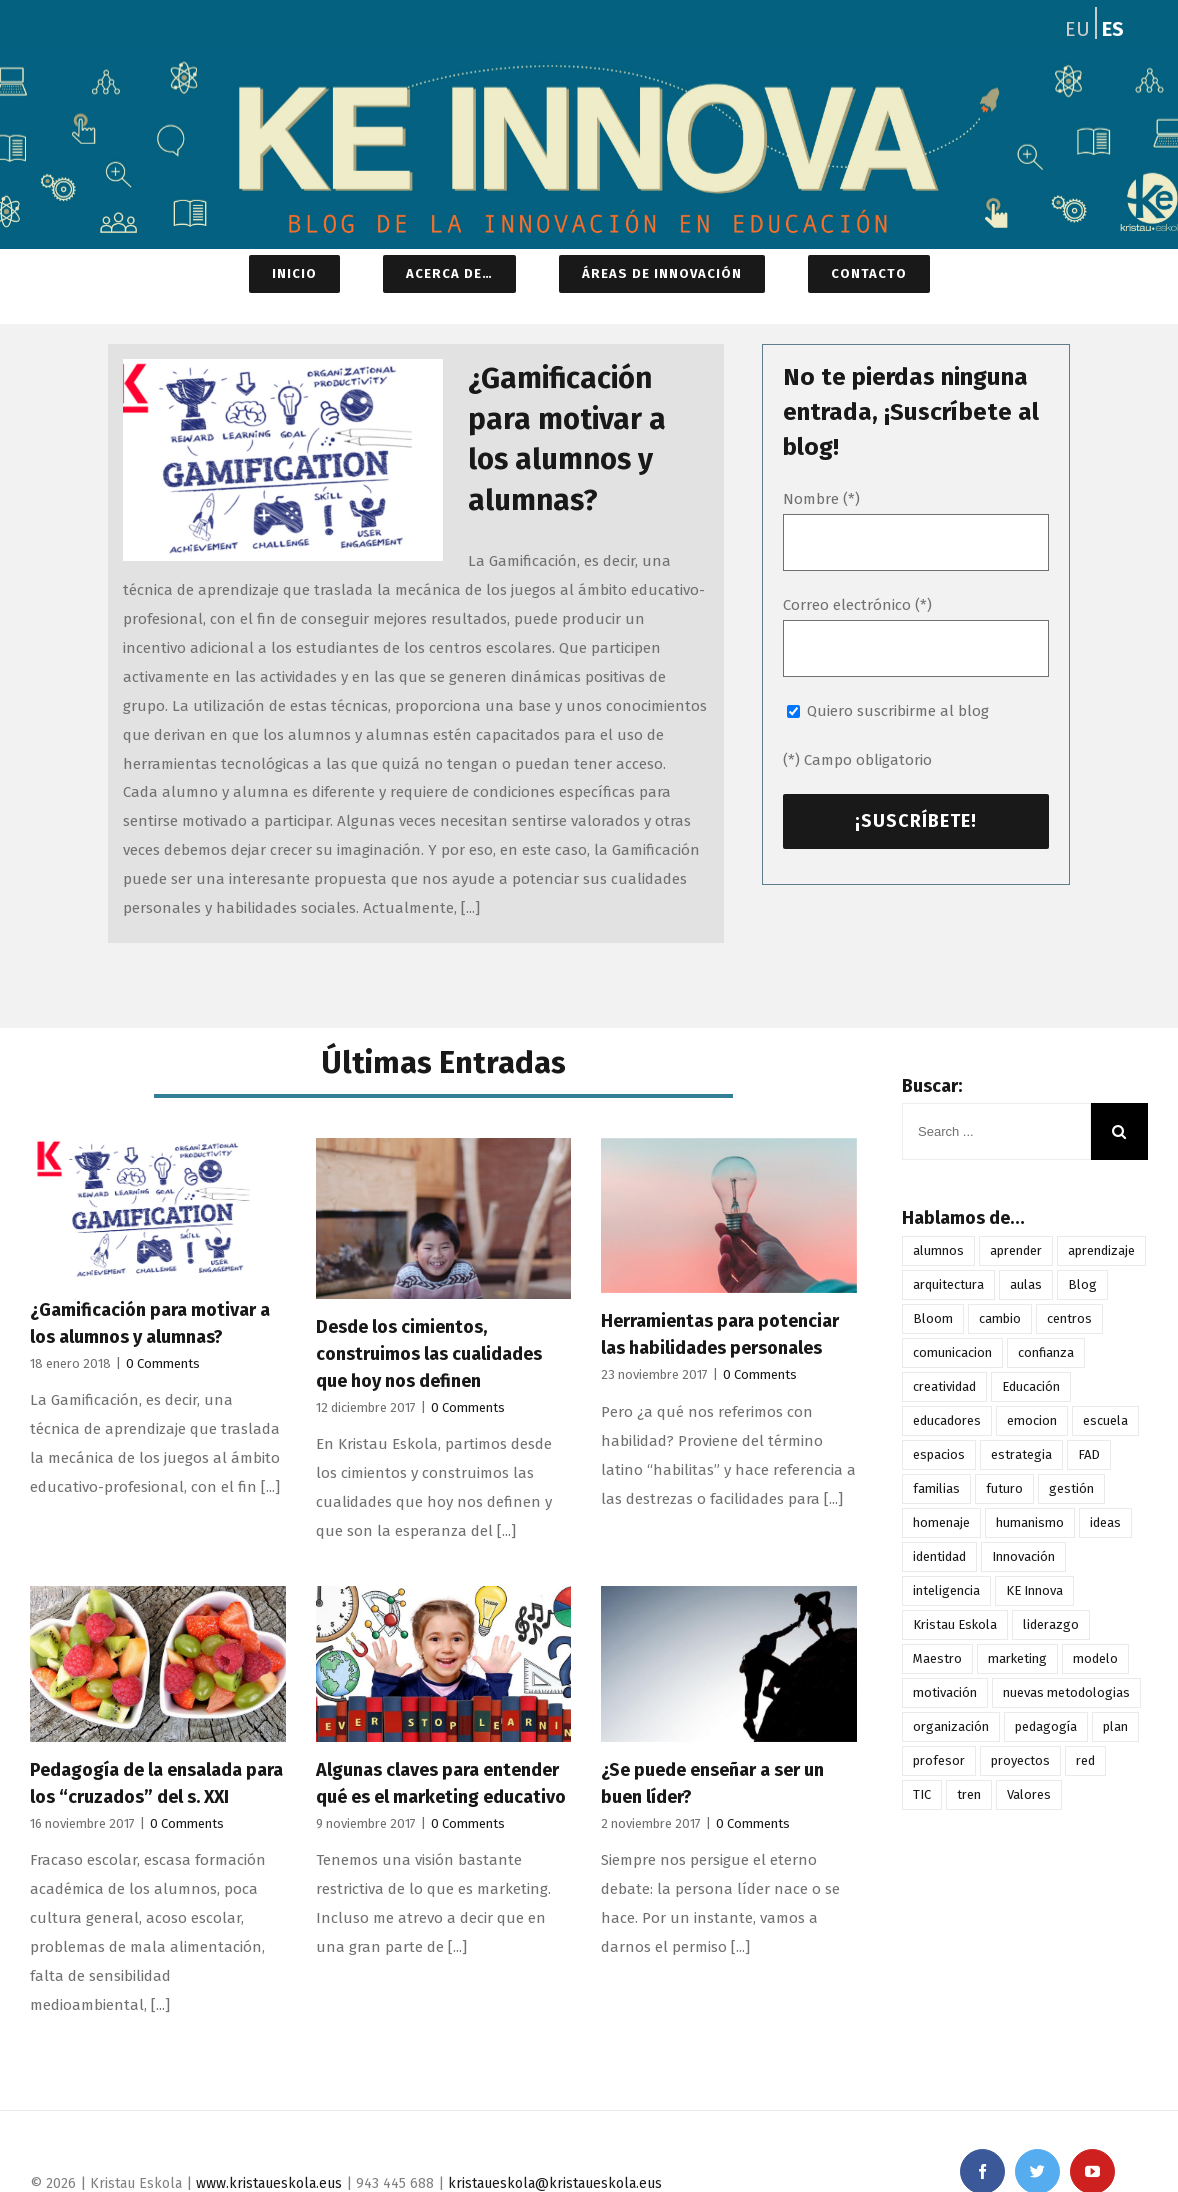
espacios (939, 1454)
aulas (1026, 1284)
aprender (1016, 1250)
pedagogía (1046, 1726)
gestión (1071, 1488)
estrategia (1021, 1454)
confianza (1046, 1352)
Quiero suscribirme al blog (898, 711)
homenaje (941, 1522)
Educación (1031, 1386)
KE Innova (1034, 1590)
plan (1115, 1726)
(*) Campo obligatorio (857, 760)
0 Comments (163, 1363)
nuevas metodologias (1066, 1692)
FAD (1089, 1454)
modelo (1095, 1658)
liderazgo (1051, 1624)
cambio (1000, 1318)
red (1085, 1760)
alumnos (938, 1250)
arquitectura (948, 1284)
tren (969, 1794)
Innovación (1023, 1556)
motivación (945, 1692)
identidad (939, 1556)
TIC (922, 1794)
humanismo (1030, 1522)
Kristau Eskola (955, 1624)
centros (1069, 1318)
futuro (1004, 1488)
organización (951, 1726)
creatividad (944, 1386)
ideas (1105, 1522)
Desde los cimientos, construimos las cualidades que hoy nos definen (429, 1354)
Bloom (933, 1318)
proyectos (1020, 1760)
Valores (1029, 1794)
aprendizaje (1101, 1250)
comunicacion (952, 1352)
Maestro (937, 1658)
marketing (1017, 1658)
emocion (1032, 1420)
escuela (1105, 1420)
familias (936, 1488)
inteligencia (946, 1590)
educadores (947, 1420)
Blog (1082, 1284)
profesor (939, 1760)
